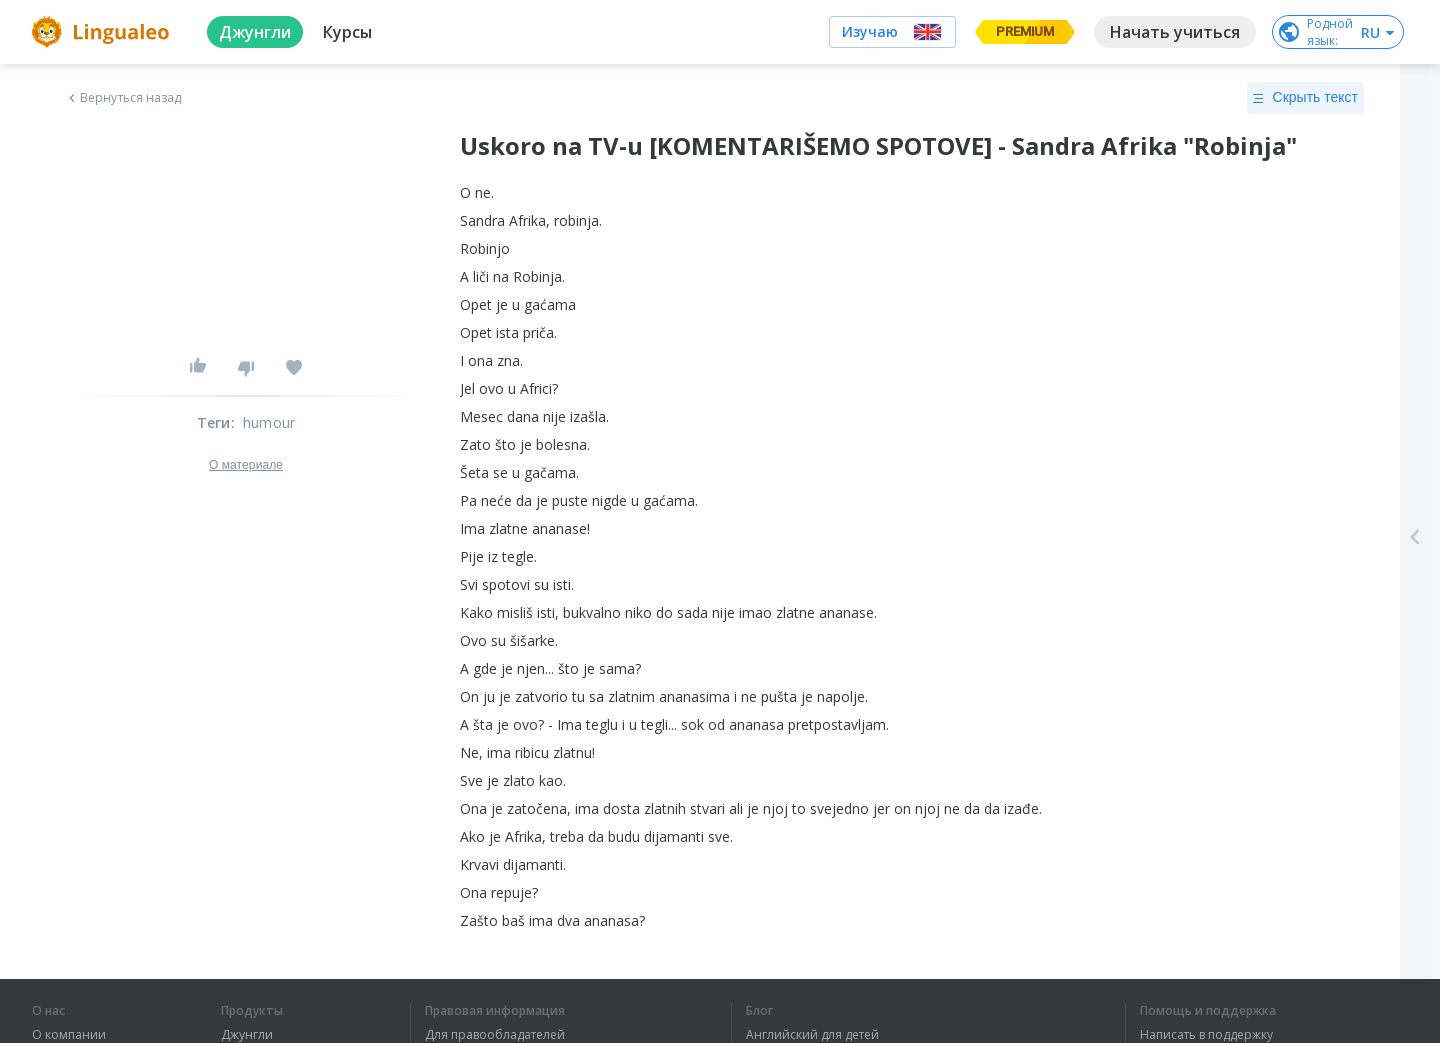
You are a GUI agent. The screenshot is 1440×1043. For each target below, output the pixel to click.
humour (269, 422)
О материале (246, 465)
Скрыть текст (1305, 98)
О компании (69, 1035)
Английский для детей (812, 1035)
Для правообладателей (495, 1035)
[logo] (103, 32)
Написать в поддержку (1206, 1035)
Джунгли (247, 1035)
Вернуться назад (123, 98)
